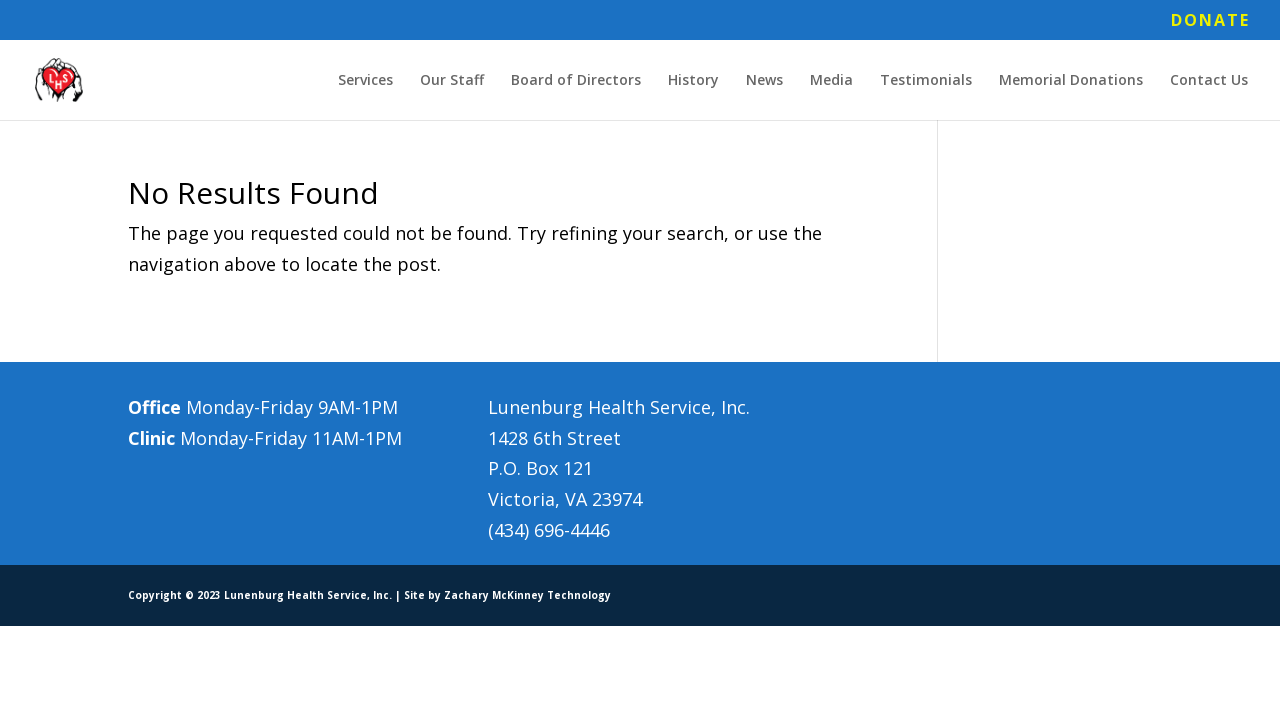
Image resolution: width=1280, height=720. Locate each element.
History (693, 81)
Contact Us (1209, 81)
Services (365, 81)
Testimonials (926, 81)
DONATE (1210, 21)
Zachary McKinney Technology (527, 595)
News (764, 81)
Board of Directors (576, 81)
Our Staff (452, 81)
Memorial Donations (1071, 81)
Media (831, 81)
